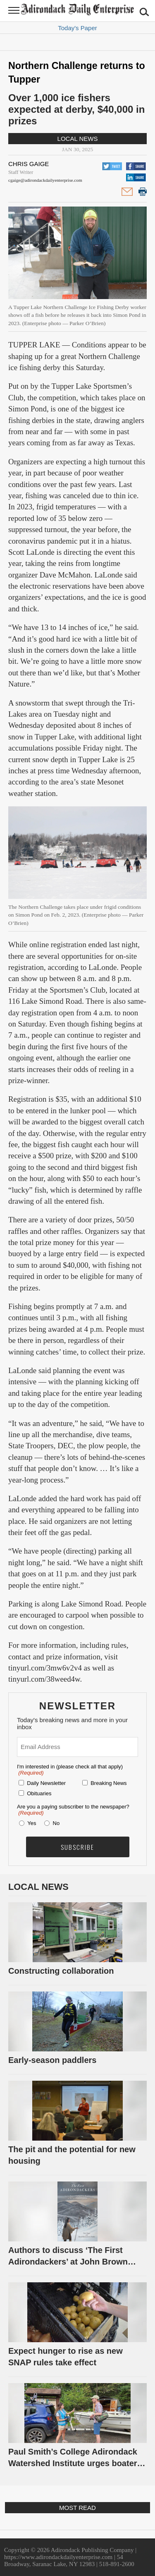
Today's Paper (77, 27)
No (56, 1823)
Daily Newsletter (46, 1783)
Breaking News (108, 1783)
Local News (77, 138)
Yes (30, 1823)
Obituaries (39, 1793)
